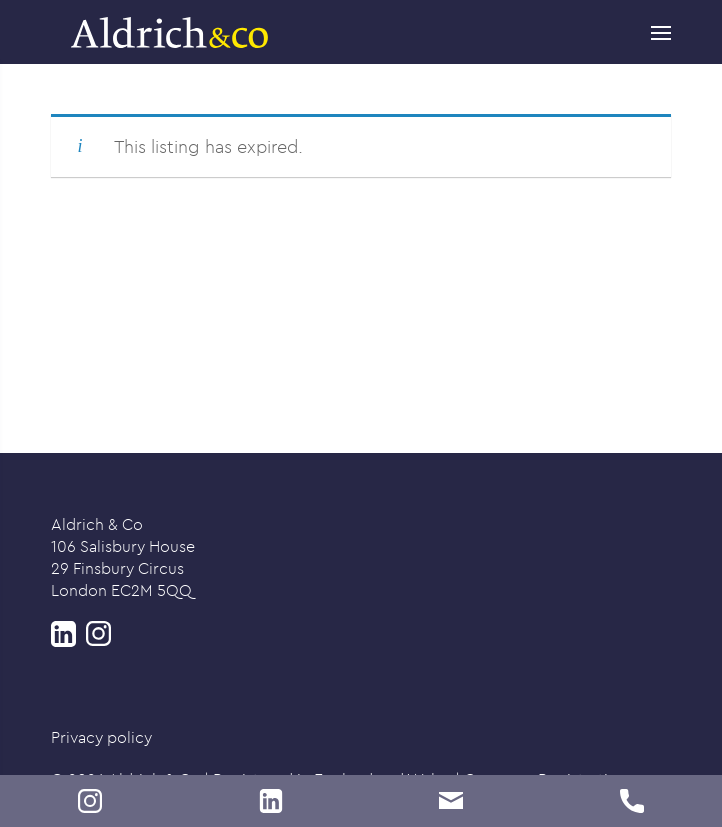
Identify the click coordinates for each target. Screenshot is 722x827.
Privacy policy (101, 737)
